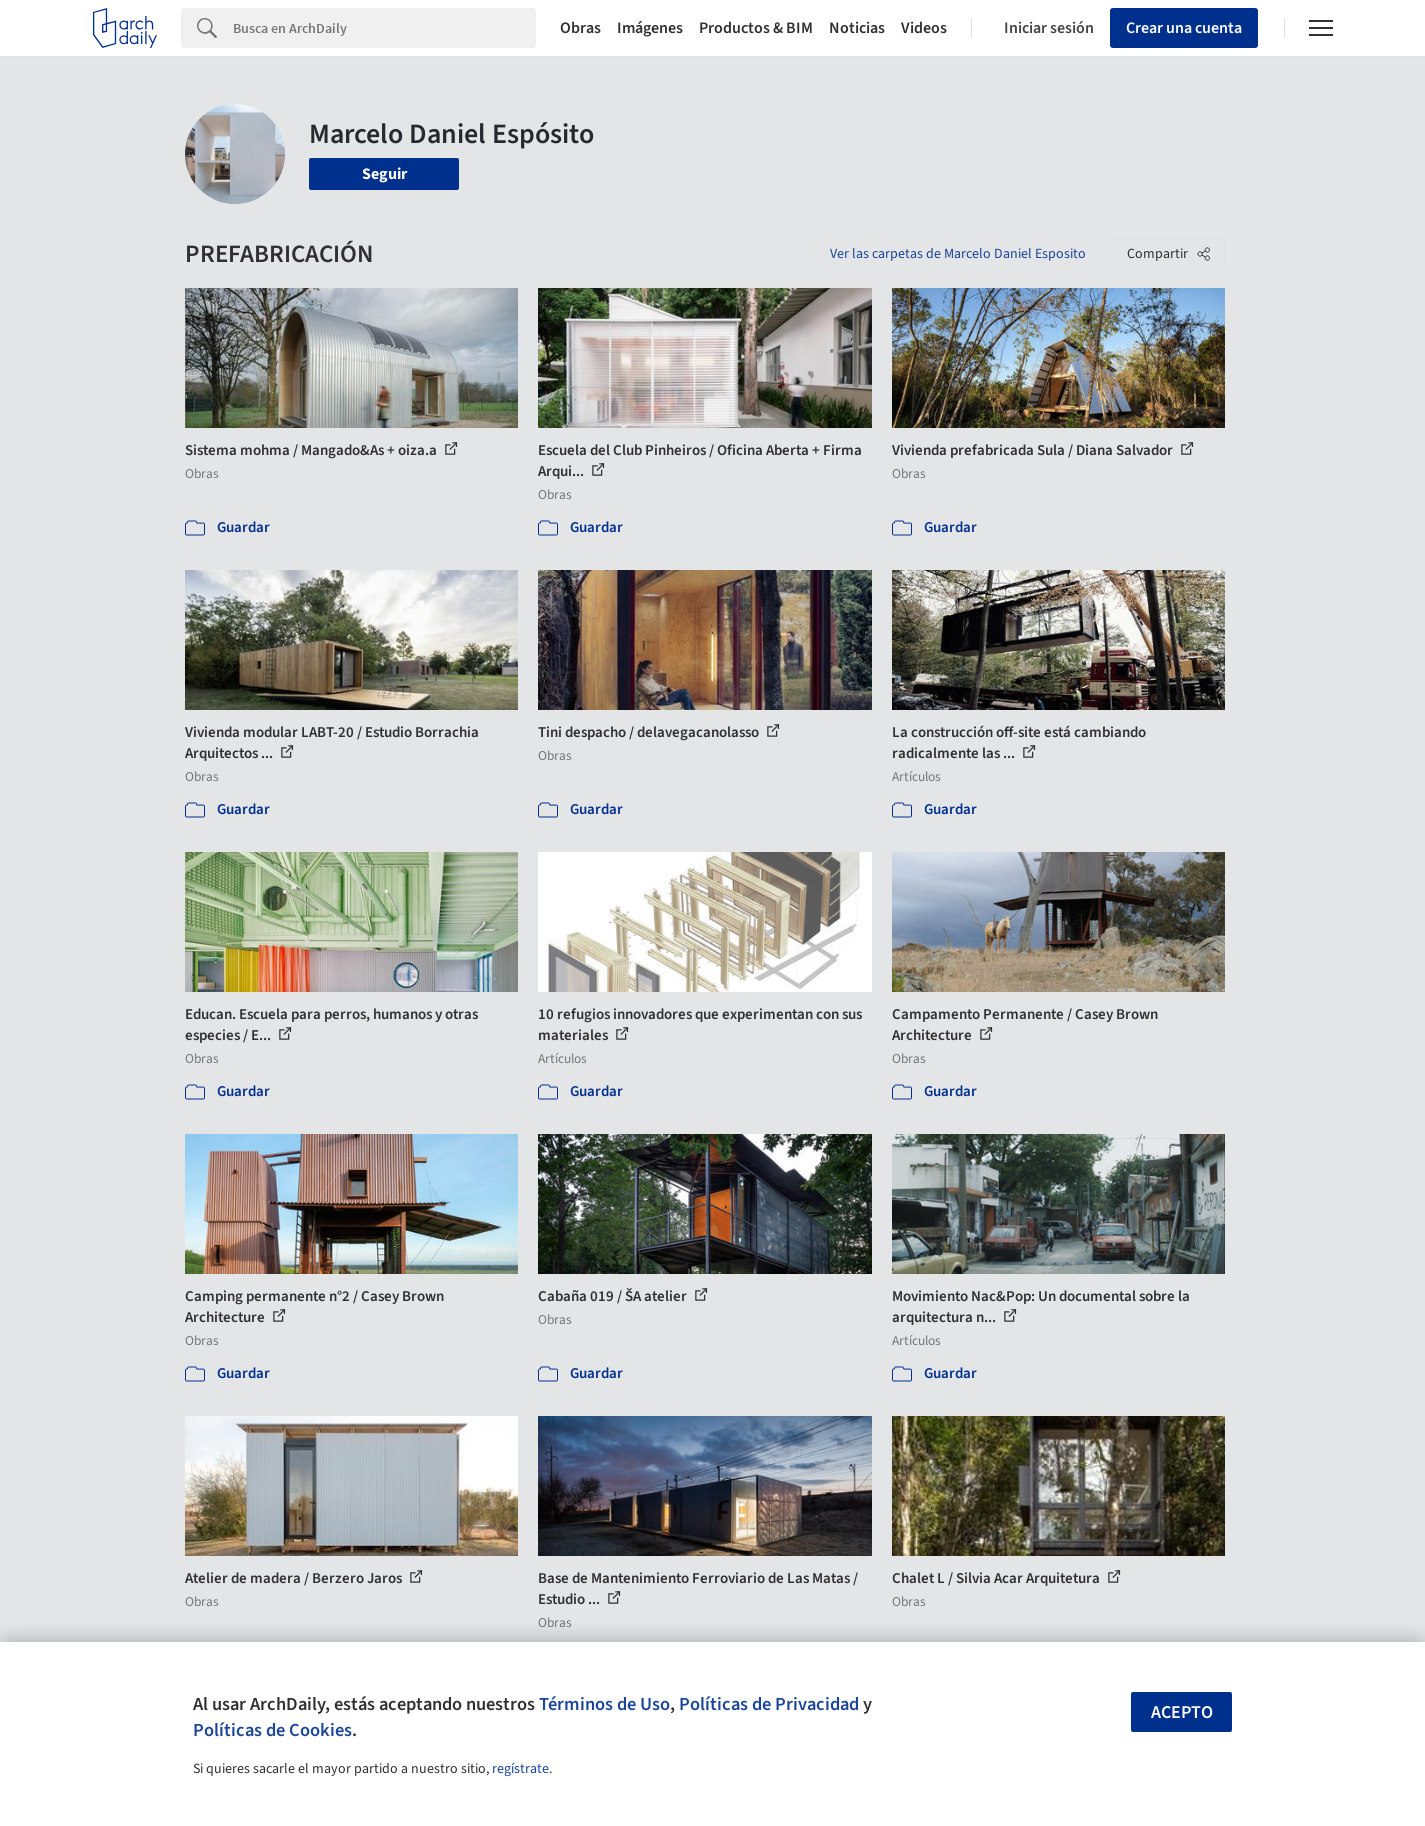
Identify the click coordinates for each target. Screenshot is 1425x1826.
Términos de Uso (604, 1704)
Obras (580, 28)
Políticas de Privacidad (769, 1704)
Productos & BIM (756, 28)
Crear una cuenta (1184, 28)
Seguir (384, 174)
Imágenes (650, 28)
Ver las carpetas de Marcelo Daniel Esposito (958, 254)
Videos (924, 28)
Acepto (1182, 1712)
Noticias (857, 28)
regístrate (520, 1769)
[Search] (384, 28)
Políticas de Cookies (272, 1730)
